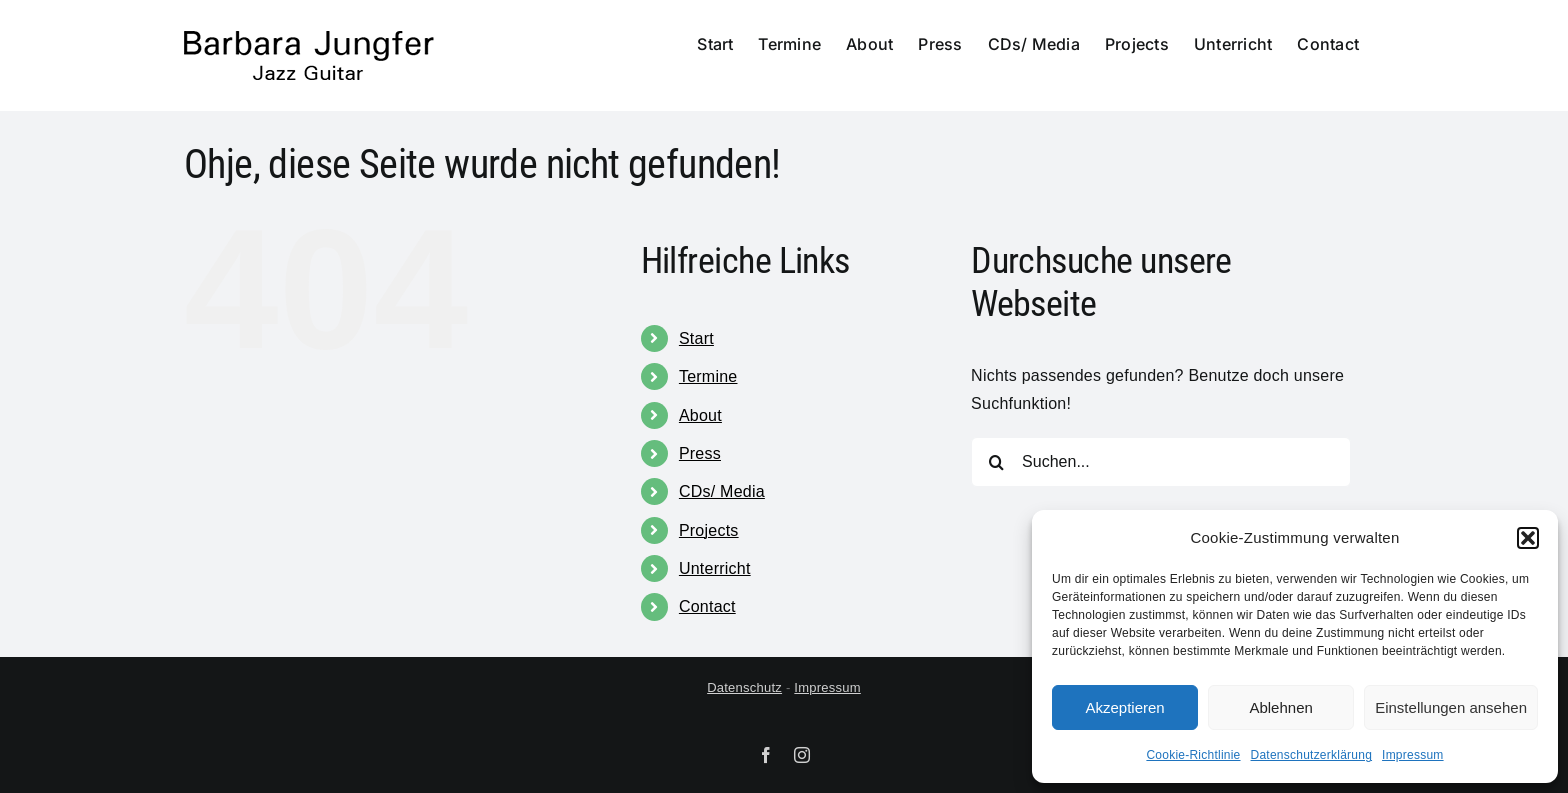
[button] (1528, 538)
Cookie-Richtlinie (1193, 755)
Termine (708, 376)
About (700, 415)
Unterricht (715, 568)
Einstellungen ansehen (1451, 707)
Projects (709, 530)
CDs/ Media (722, 491)
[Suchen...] (1161, 462)
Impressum (1413, 755)
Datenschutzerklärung (1312, 755)
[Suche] (996, 462)
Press (700, 453)
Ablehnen (1280, 707)
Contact (707, 606)
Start (696, 338)
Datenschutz (744, 687)
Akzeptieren (1124, 707)
